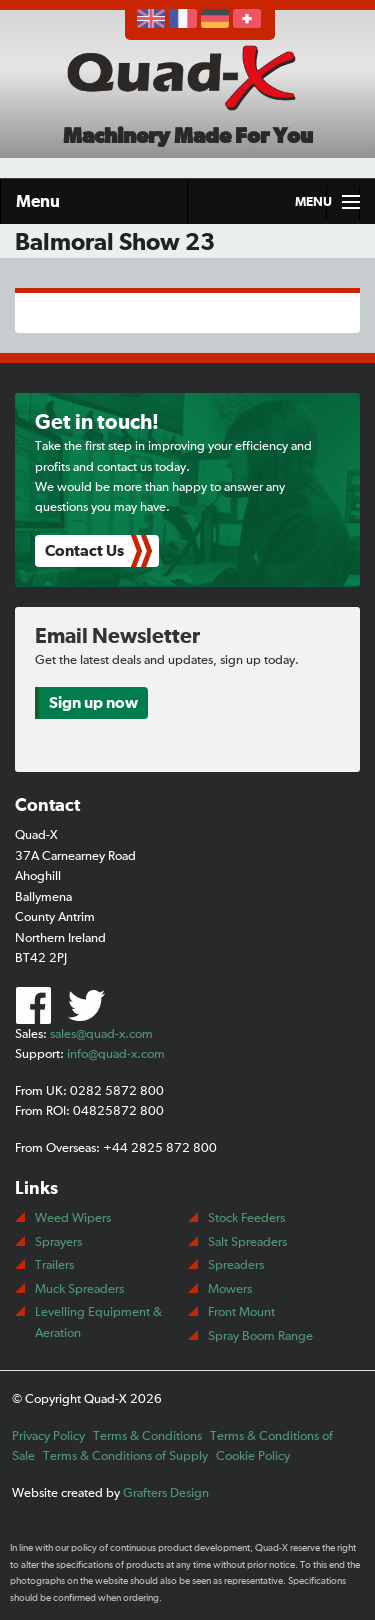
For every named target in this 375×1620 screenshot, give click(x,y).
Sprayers (58, 1242)
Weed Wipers (73, 1218)
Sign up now (93, 703)
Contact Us (84, 551)
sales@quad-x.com (101, 1034)
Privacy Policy (48, 1436)
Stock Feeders (246, 1218)
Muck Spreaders (79, 1289)
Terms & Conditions (147, 1436)
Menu (38, 201)
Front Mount (241, 1312)
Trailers (54, 1265)
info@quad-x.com (116, 1054)
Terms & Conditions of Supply (125, 1456)
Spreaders (236, 1265)
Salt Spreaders (247, 1242)
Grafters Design (166, 1493)
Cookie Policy (253, 1456)
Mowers (230, 1289)
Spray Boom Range (260, 1336)
